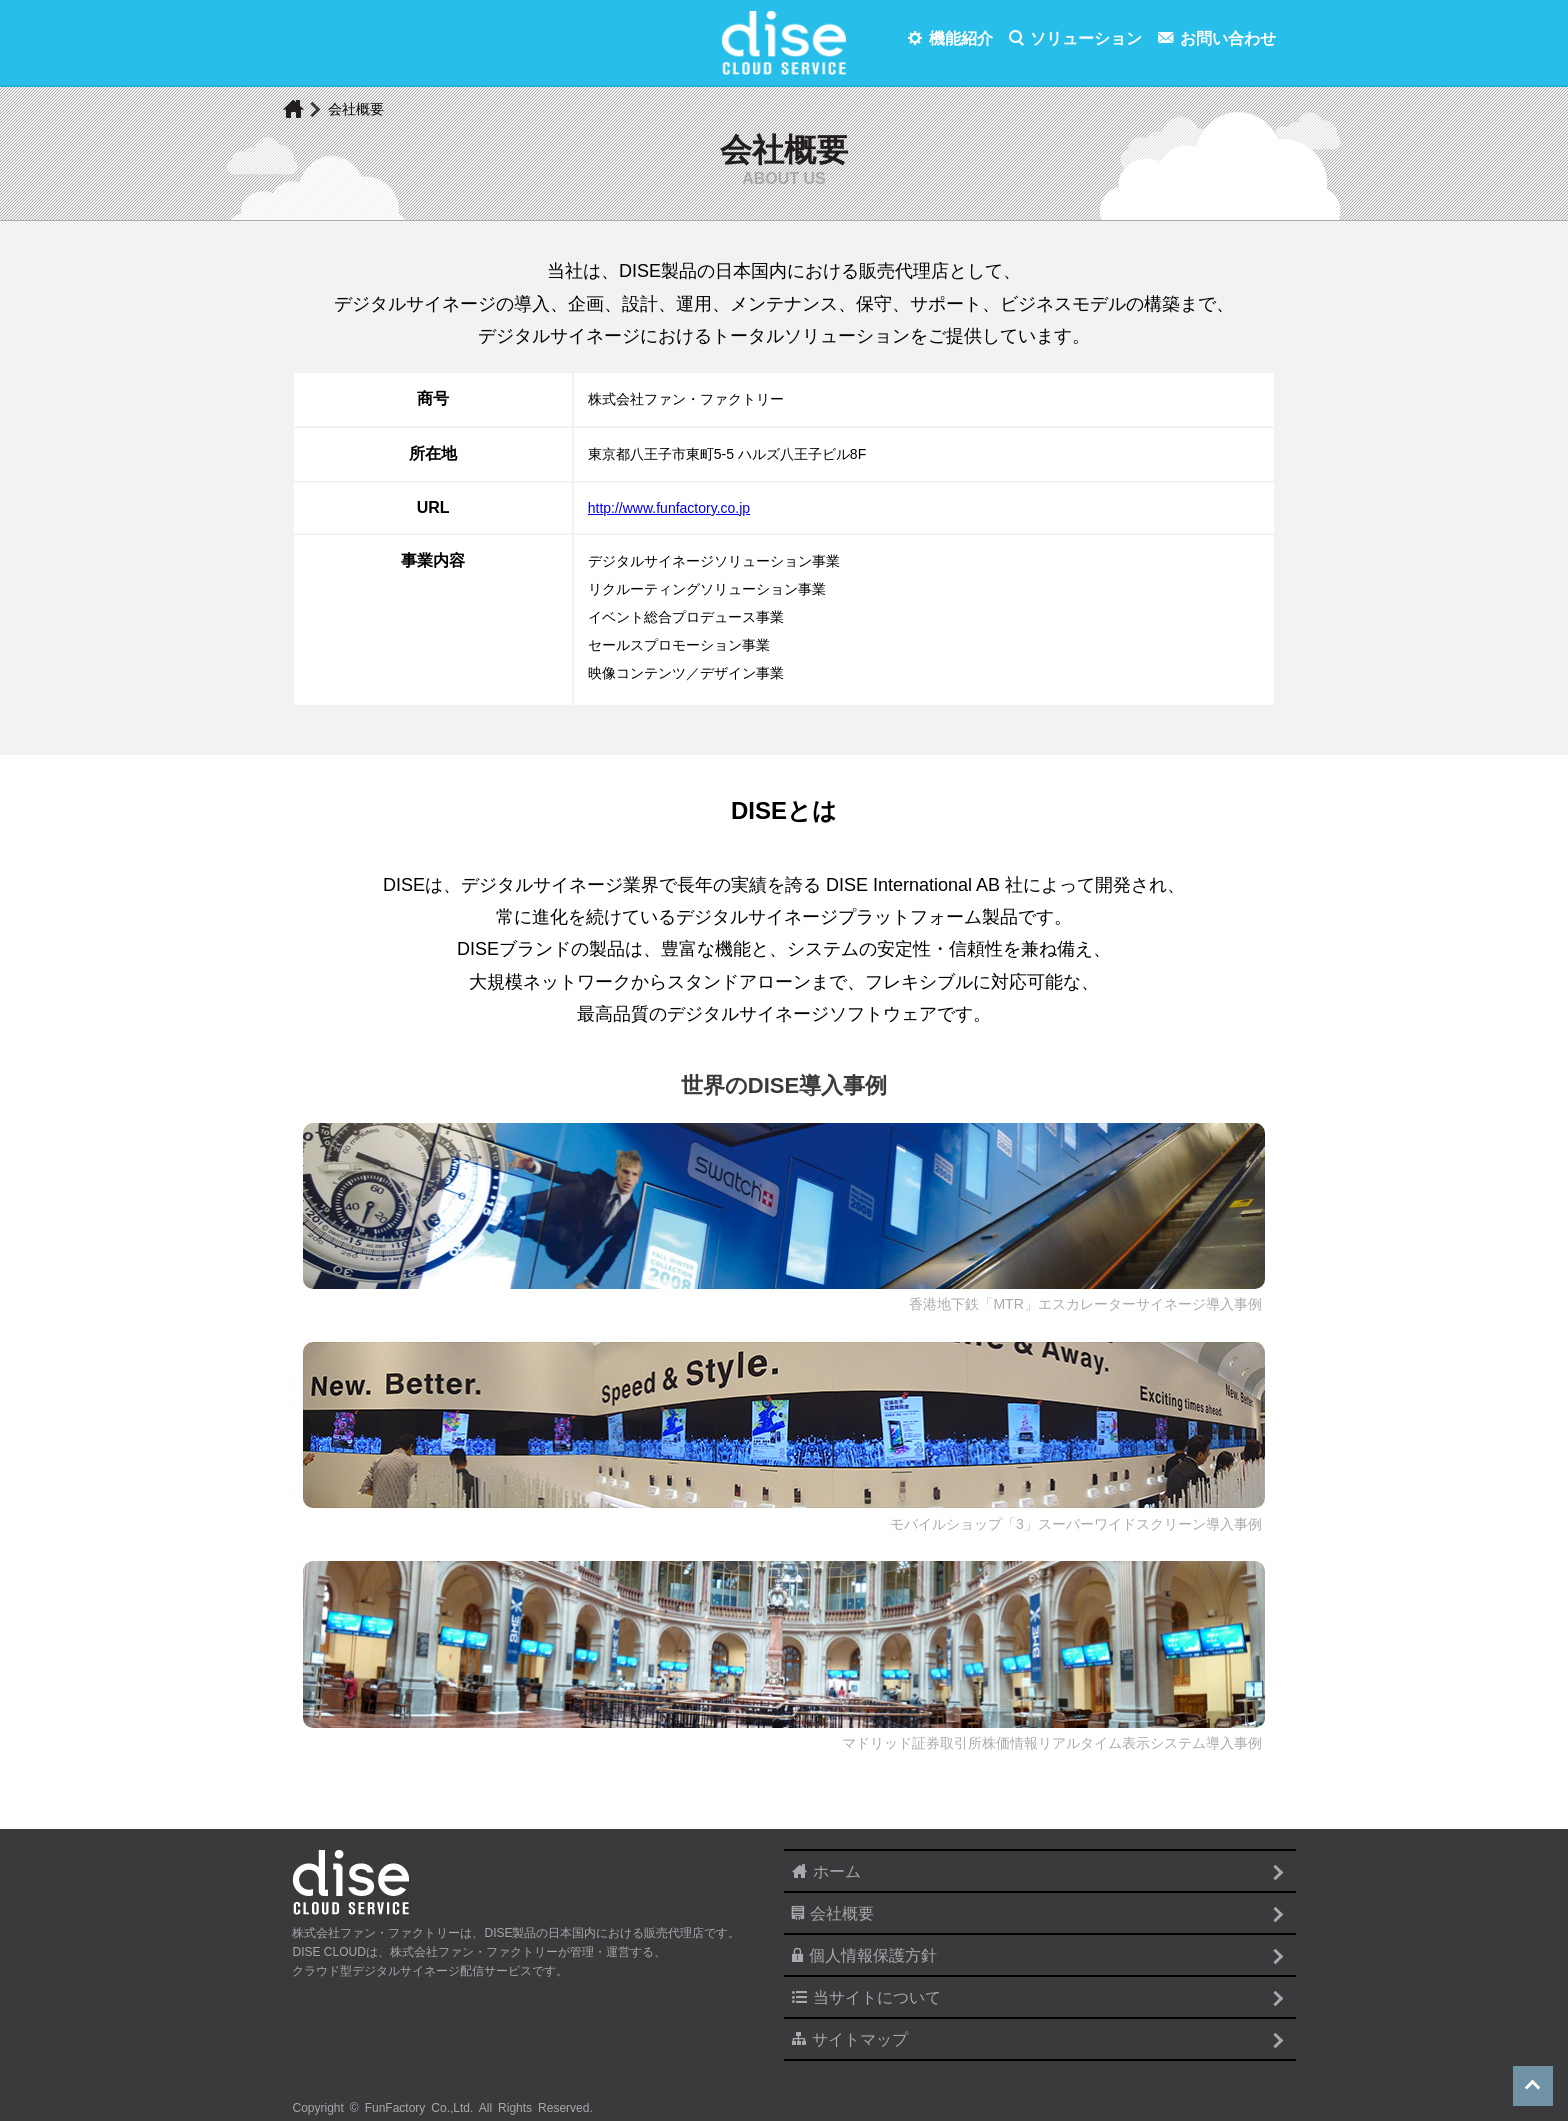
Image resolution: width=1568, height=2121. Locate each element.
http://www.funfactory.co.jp (669, 508)
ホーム (837, 1871)
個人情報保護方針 (873, 1955)
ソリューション (1086, 38)
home (293, 110)
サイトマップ (860, 2039)
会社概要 (842, 1913)
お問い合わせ (1228, 38)
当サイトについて (877, 1997)
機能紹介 (961, 38)
